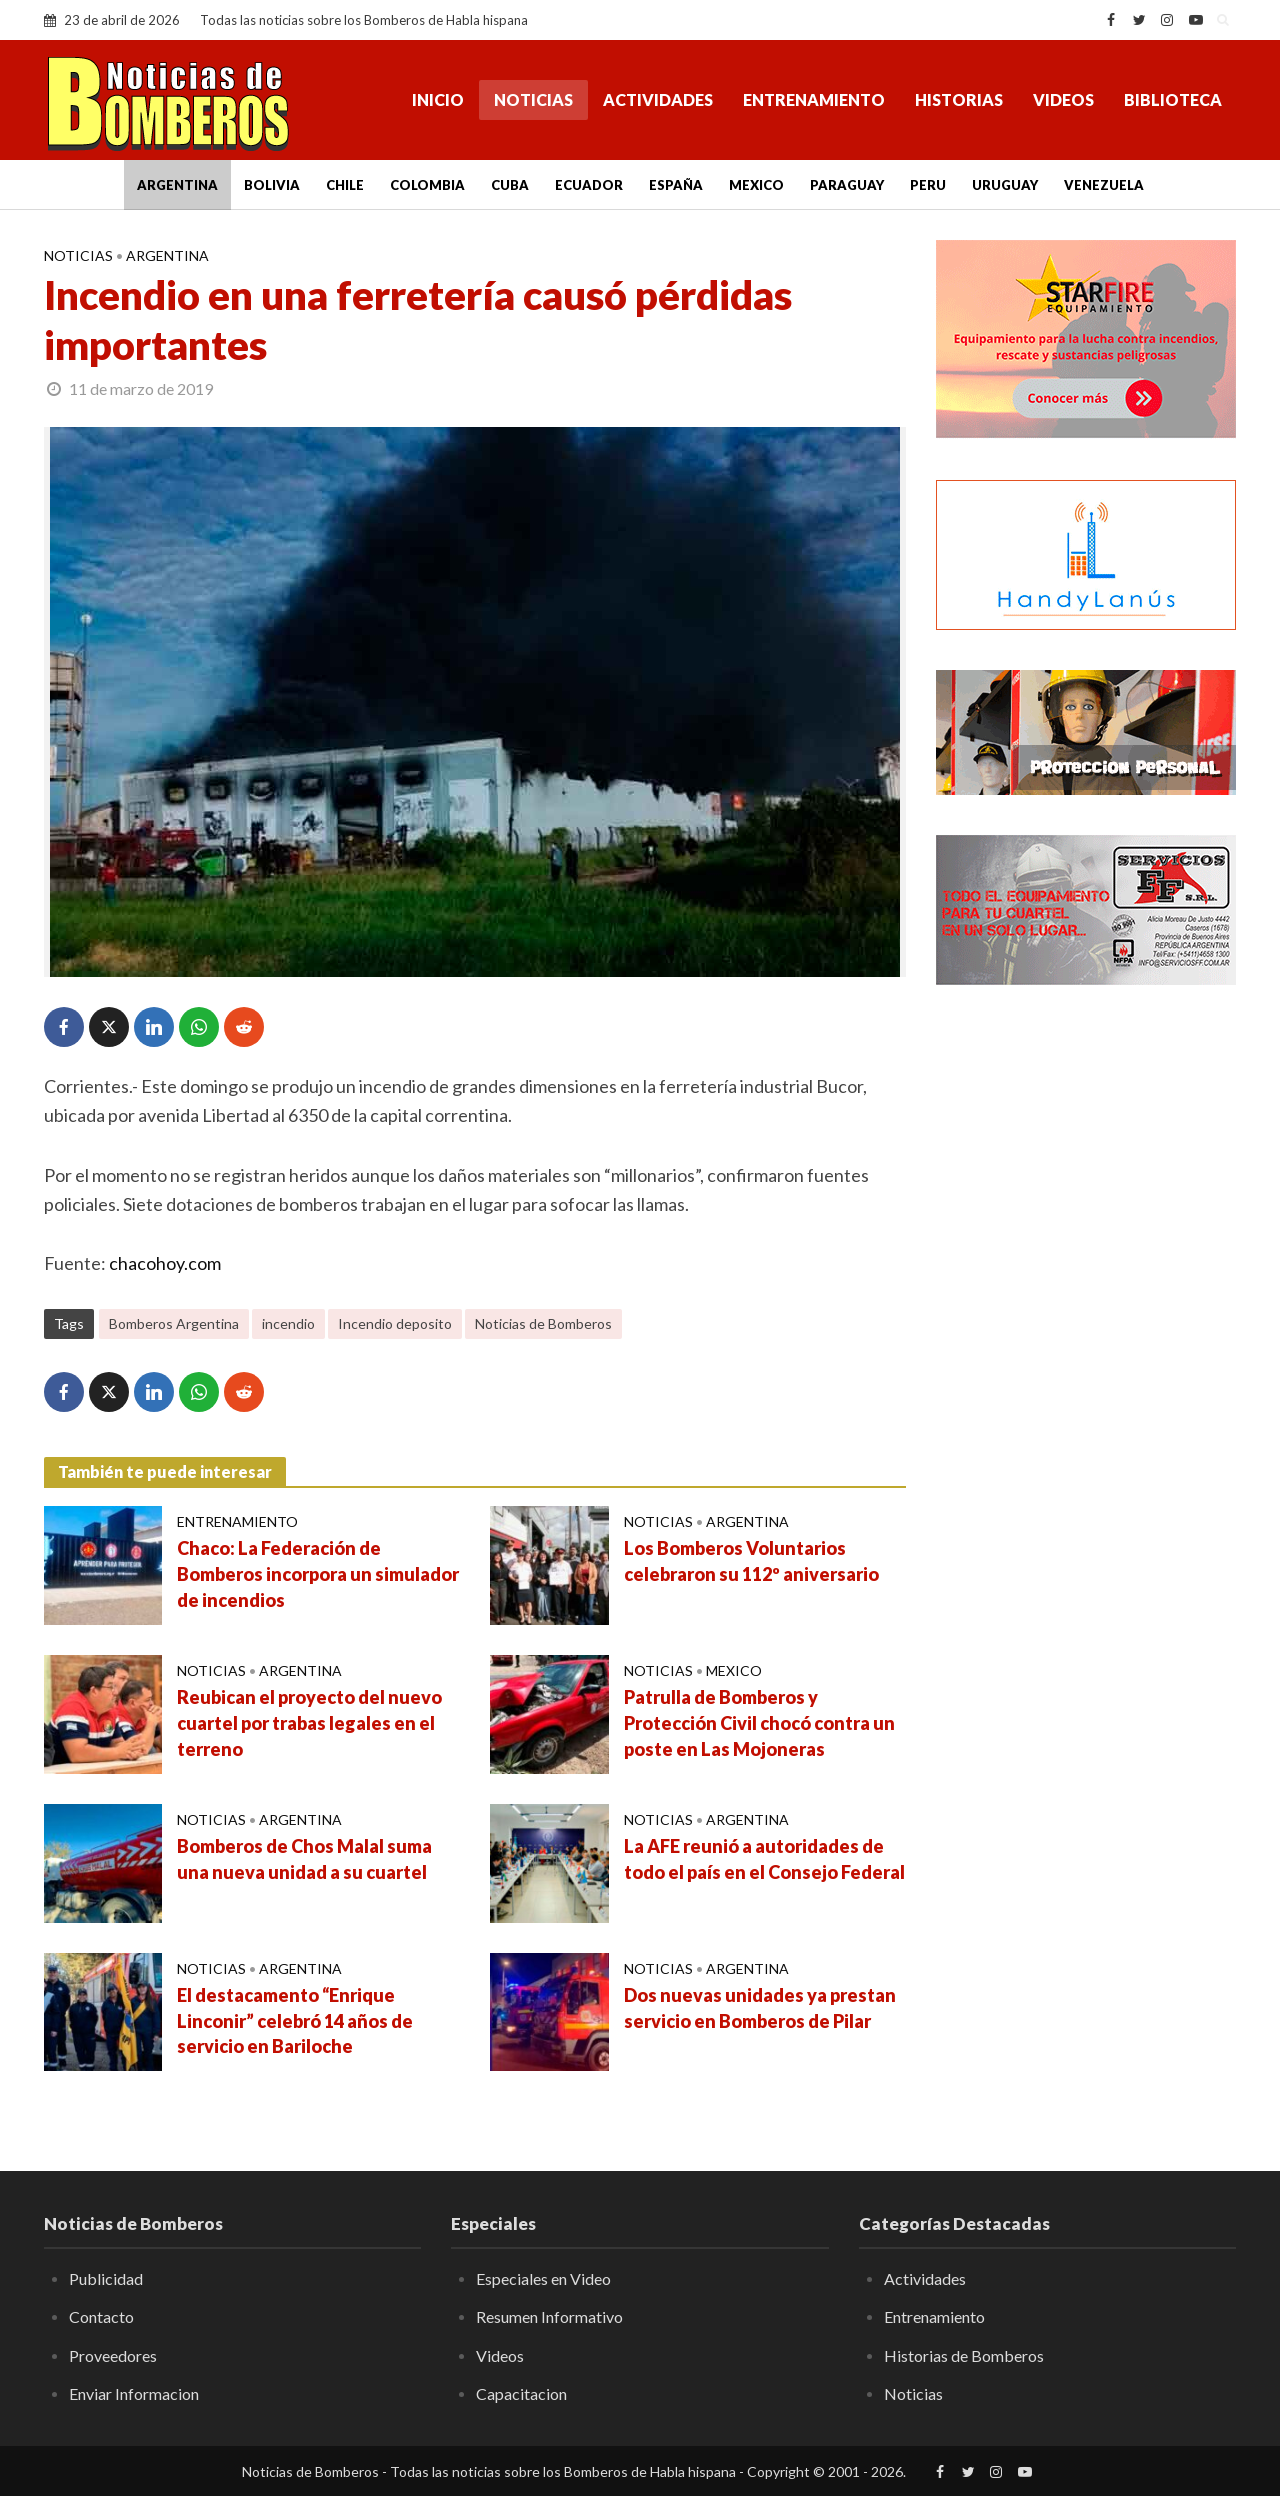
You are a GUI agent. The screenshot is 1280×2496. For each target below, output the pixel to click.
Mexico (756, 185)
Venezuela (1104, 185)
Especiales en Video (543, 2278)
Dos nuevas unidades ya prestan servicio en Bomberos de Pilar (760, 2008)
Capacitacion (521, 2393)
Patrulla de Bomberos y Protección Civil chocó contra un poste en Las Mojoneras (759, 1723)
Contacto (101, 2316)
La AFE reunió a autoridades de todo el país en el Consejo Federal (764, 1859)
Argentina (177, 185)
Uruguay (1005, 185)
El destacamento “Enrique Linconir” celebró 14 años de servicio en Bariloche (295, 2021)
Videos (1063, 99)
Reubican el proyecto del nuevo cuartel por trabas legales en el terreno (309, 1723)
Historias (959, 99)
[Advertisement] (1086, 1325)
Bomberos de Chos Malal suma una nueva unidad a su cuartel (304, 1859)
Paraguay (847, 185)
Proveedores (113, 2355)
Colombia (427, 185)
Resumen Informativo (549, 2316)
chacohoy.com (165, 1263)
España (676, 185)
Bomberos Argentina (174, 1323)
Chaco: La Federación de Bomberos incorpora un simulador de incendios (318, 1574)
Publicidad (106, 2278)
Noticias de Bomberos (543, 1323)
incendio (288, 1323)
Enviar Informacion (134, 2393)
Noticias (533, 99)
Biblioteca (1173, 99)
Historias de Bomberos (964, 2355)
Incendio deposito (395, 1323)
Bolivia (272, 185)
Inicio (438, 99)
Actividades (658, 99)
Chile (345, 185)
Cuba (510, 185)
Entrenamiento (814, 99)
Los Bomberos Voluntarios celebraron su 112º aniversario (751, 1561)
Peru (928, 185)
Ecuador (589, 185)
